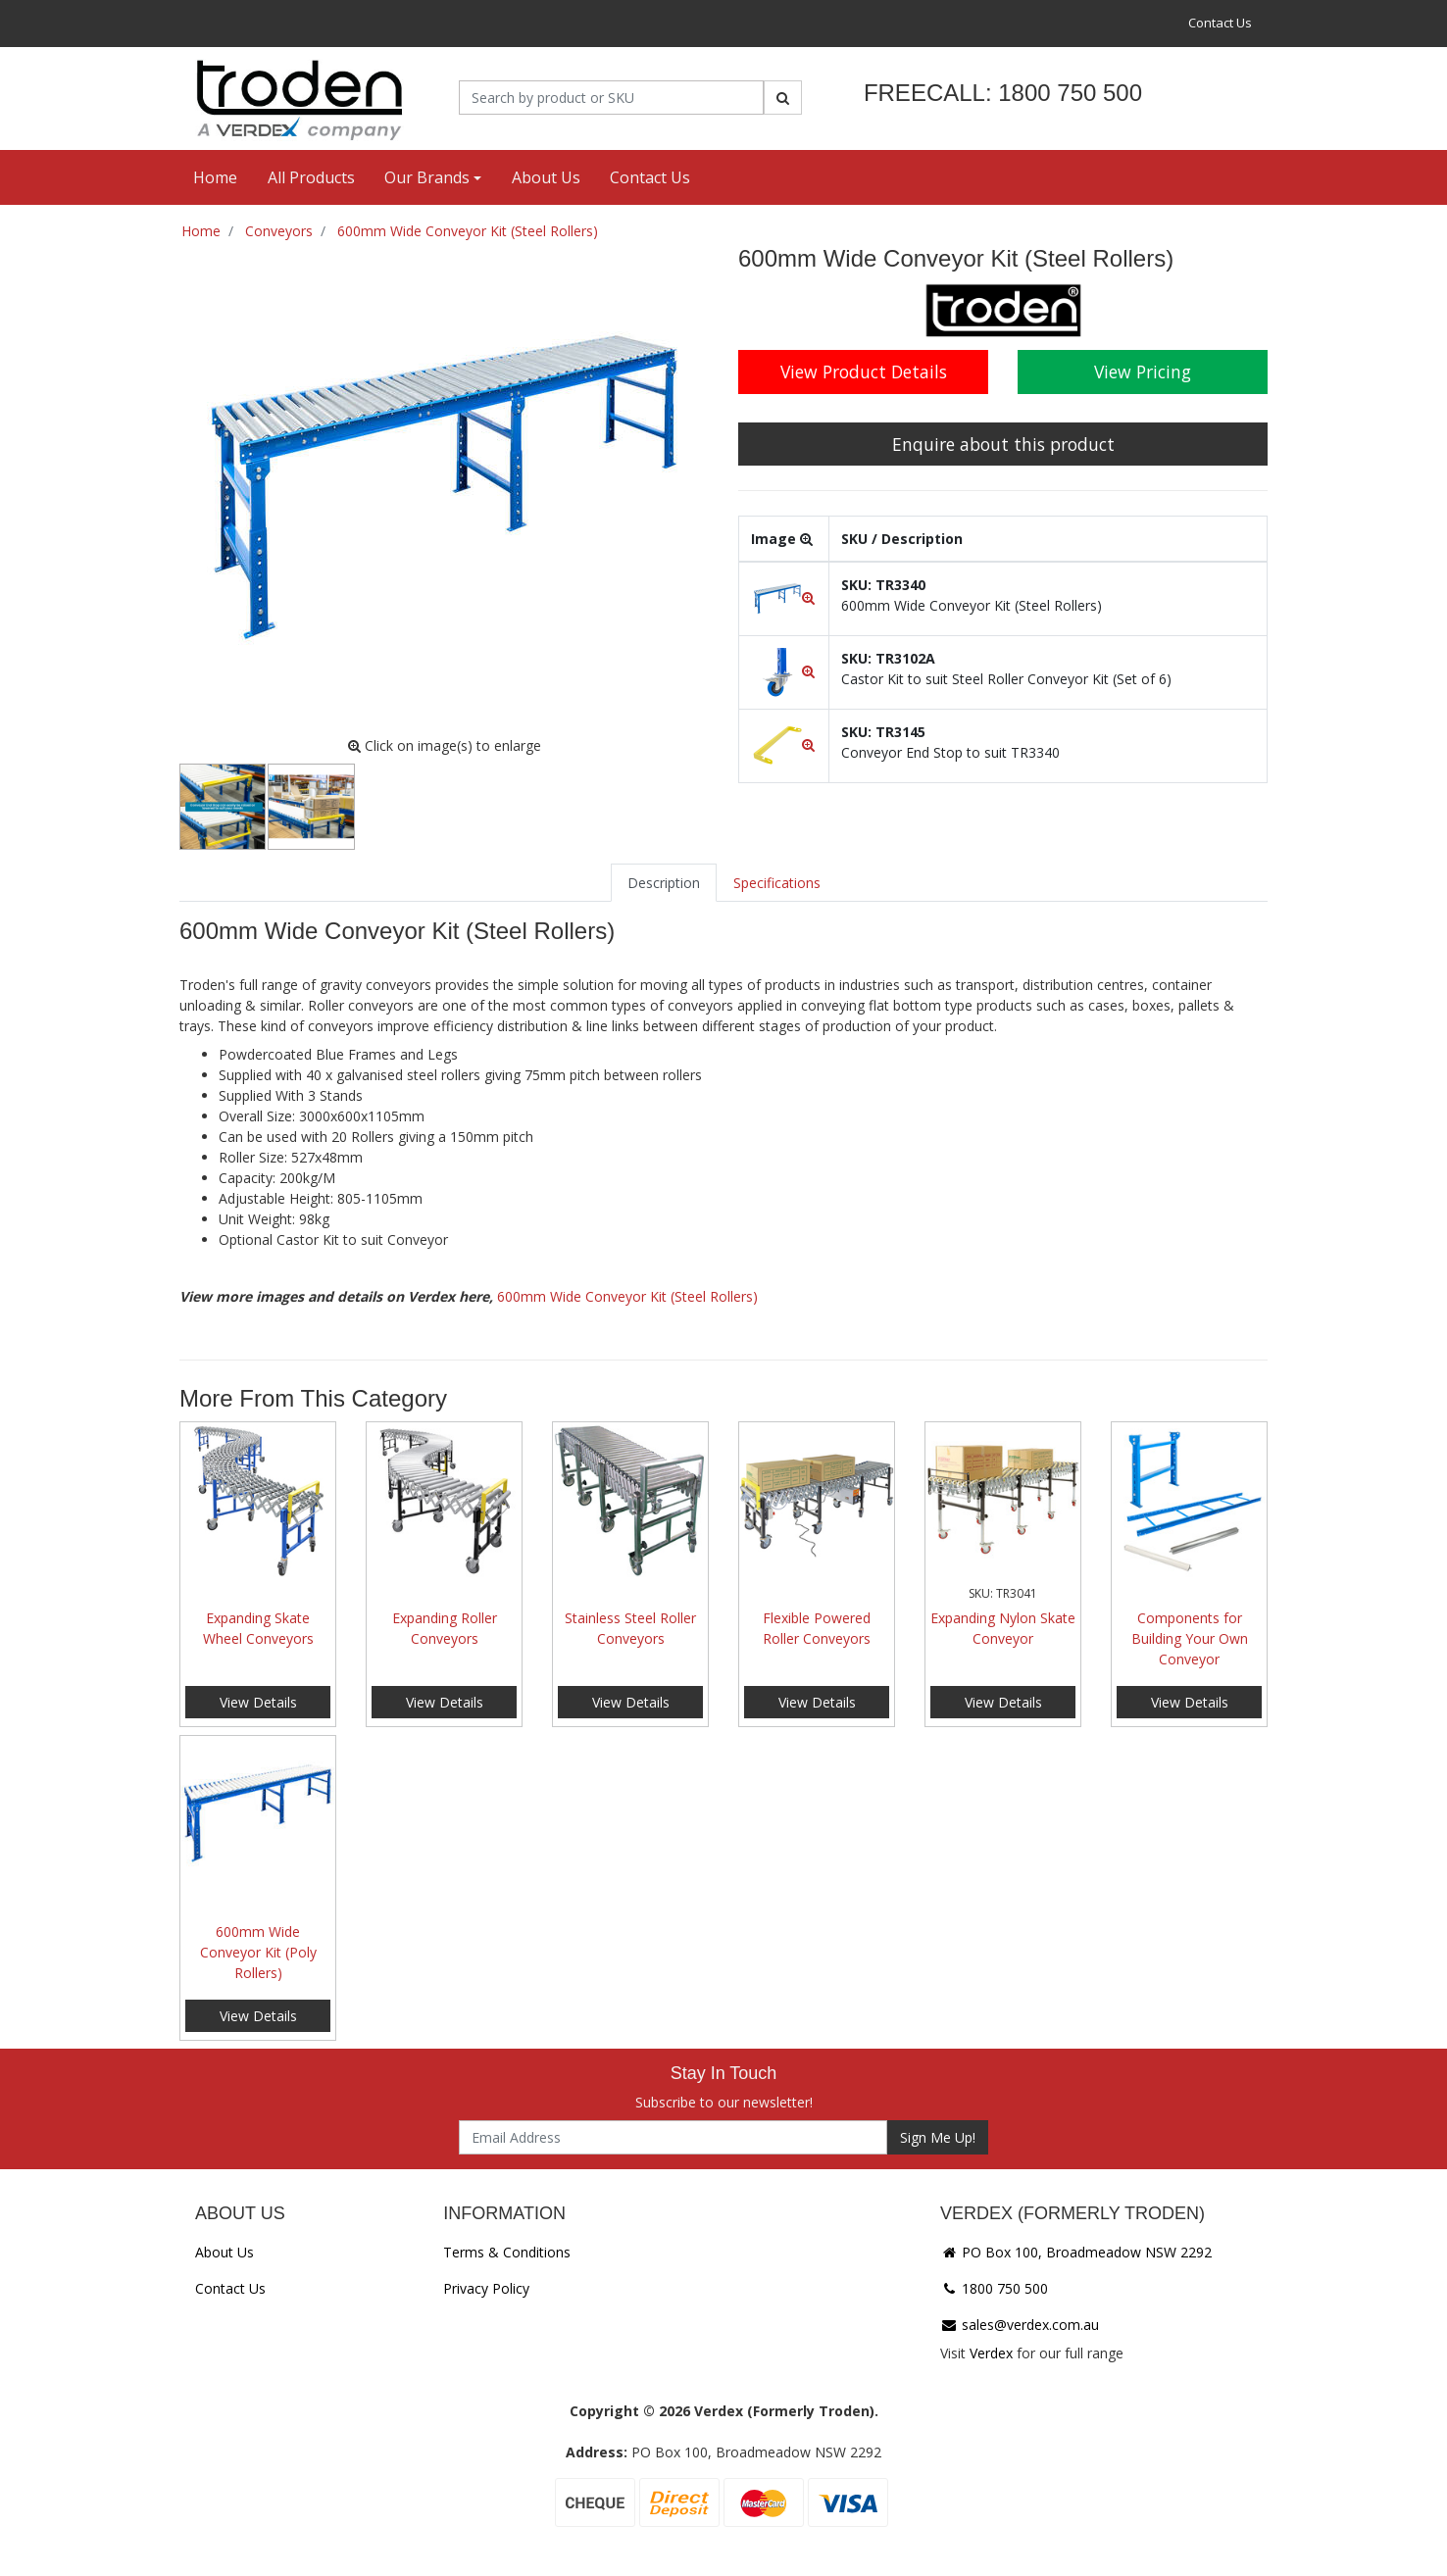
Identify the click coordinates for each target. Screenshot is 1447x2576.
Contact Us (1220, 22)
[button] (784, 597)
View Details (258, 1702)
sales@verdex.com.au (1019, 2324)
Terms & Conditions (507, 2252)
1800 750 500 (994, 2288)
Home (215, 177)
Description (663, 882)
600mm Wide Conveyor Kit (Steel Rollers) (627, 1296)
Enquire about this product (1003, 444)
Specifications (777, 882)
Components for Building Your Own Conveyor (1189, 1638)
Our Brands (427, 177)
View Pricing (1142, 371)
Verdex (991, 2353)
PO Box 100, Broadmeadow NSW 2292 (1076, 2252)
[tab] (664, 883)
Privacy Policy (486, 2288)
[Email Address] (673, 2137)
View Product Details (863, 371)
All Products (311, 177)
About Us (546, 177)
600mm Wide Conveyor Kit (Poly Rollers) (258, 1952)
